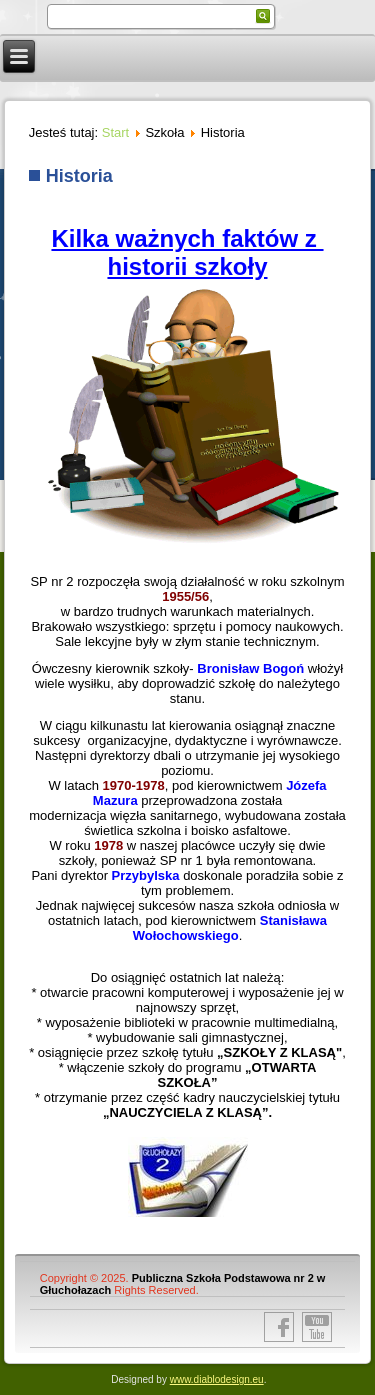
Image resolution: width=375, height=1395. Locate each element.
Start (115, 132)
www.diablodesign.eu (217, 1379)
